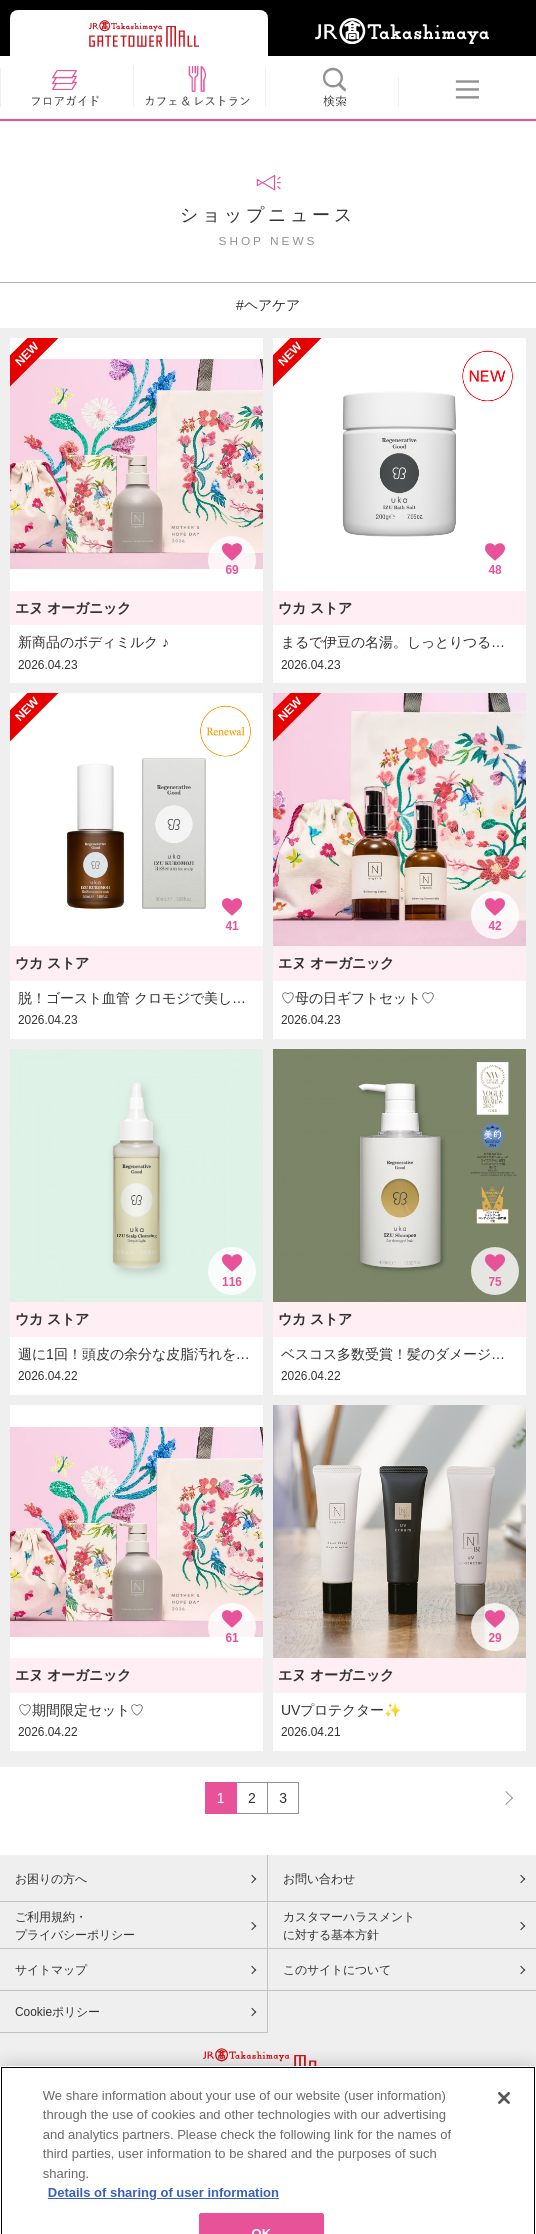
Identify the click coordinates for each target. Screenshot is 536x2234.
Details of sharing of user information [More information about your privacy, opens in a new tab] (163, 2217)
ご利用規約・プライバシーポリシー (75, 1926)
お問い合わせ (319, 1879)
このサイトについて (337, 1970)
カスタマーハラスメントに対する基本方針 (349, 1926)
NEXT (500, 1797)
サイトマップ (51, 1970)
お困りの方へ (51, 1879)
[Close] (504, 2123)
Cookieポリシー (57, 2012)
